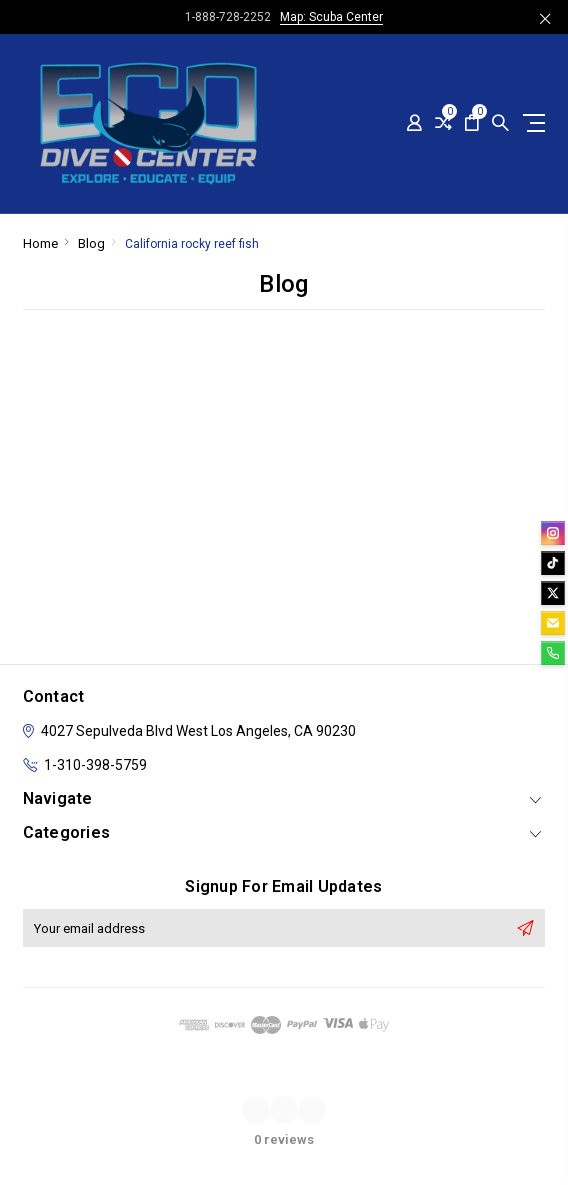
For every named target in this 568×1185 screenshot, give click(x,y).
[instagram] (553, 533)
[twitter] (553, 593)
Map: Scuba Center (331, 17)
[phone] (553, 653)
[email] (553, 623)
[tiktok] (553, 563)
